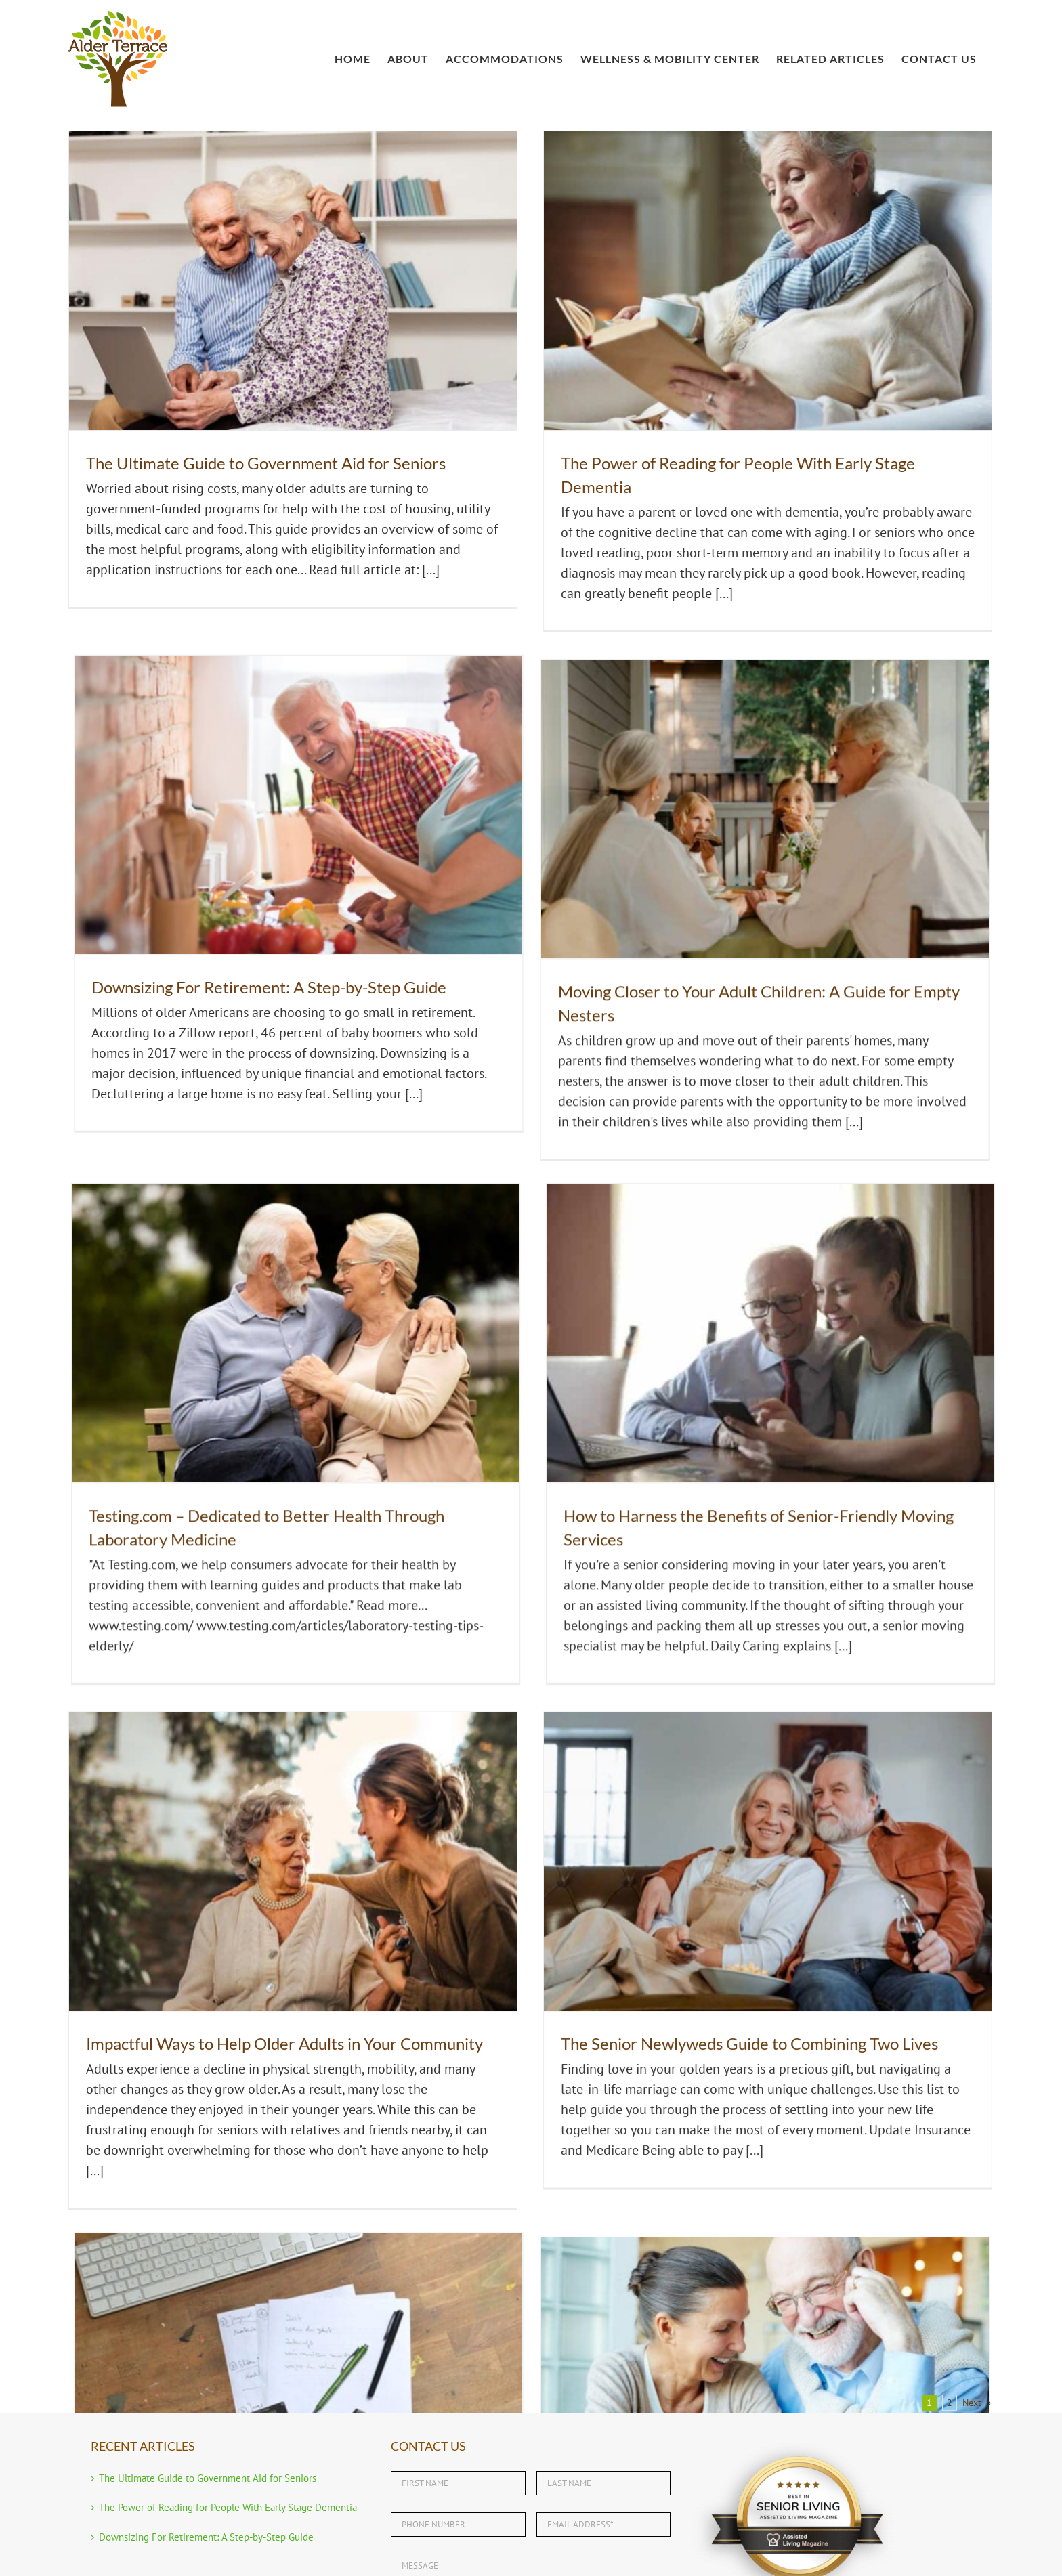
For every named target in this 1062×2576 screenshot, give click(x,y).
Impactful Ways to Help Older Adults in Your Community (284, 1489)
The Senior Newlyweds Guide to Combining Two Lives (595, 1489)
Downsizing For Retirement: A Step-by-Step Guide (881, 476)
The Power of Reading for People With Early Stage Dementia (228, 2326)
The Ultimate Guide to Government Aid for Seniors (266, 463)
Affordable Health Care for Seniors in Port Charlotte (282, 1993)
